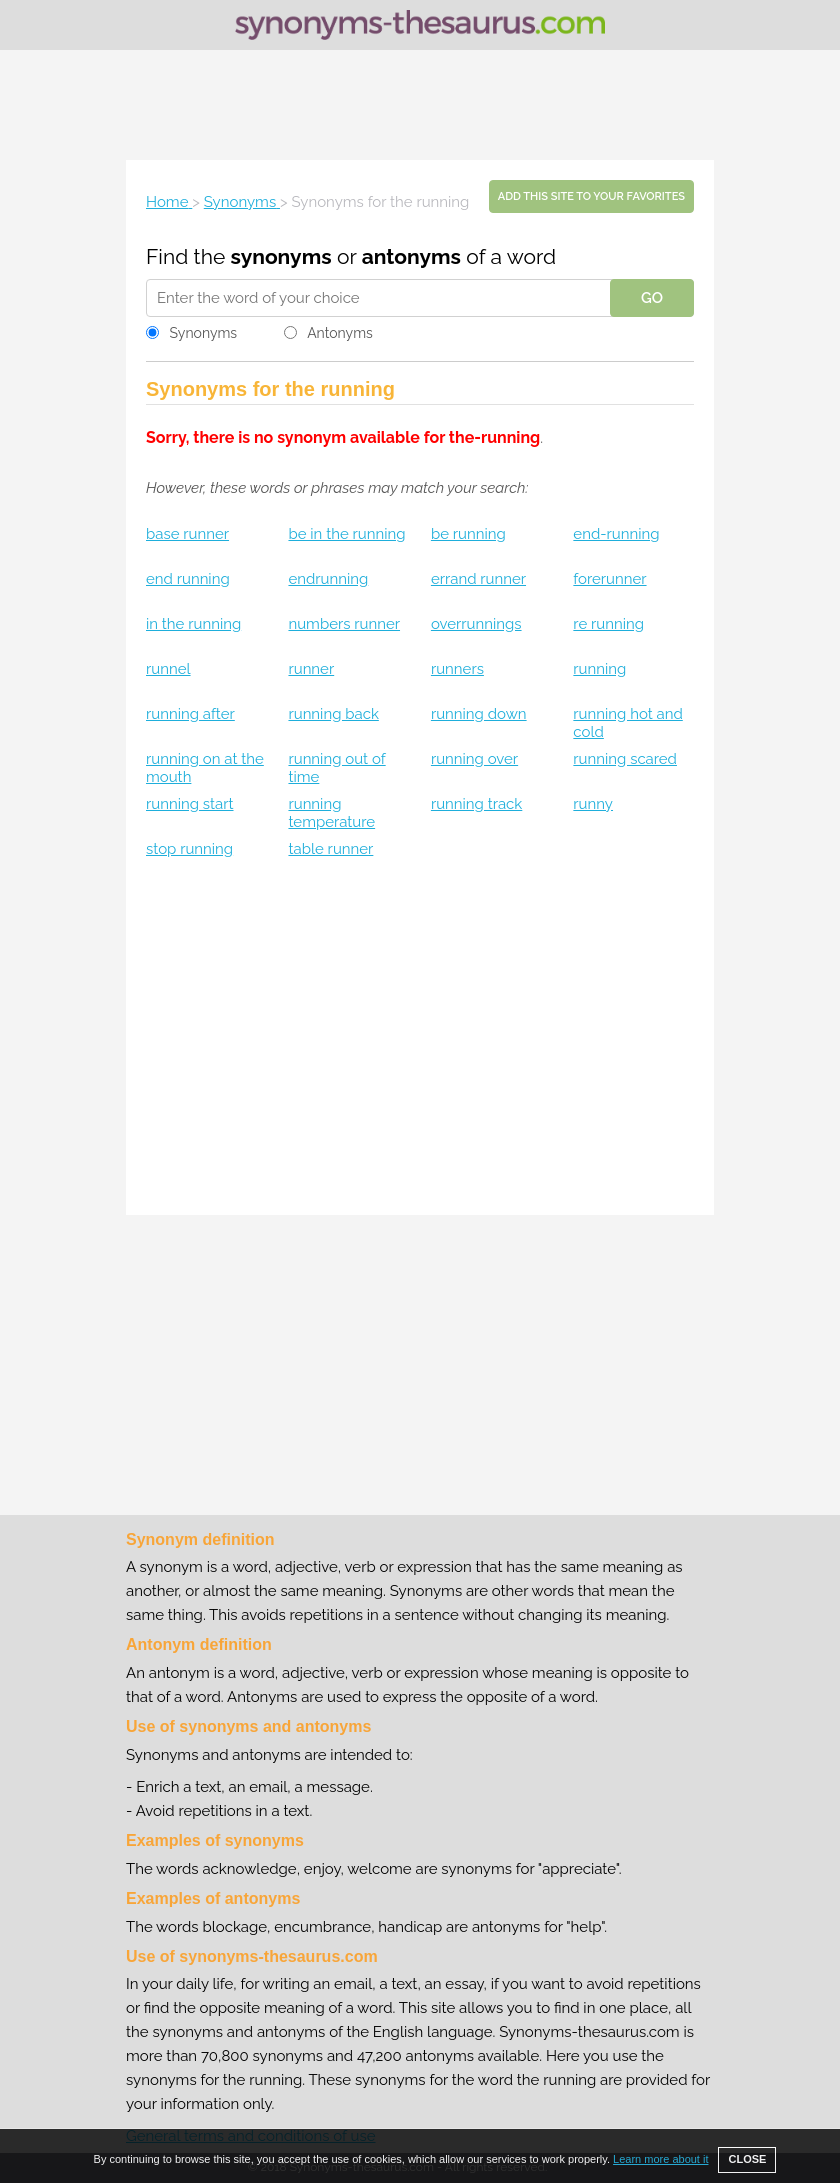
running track (476, 804)
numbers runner (344, 624)
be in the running (346, 534)
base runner (187, 534)
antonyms (411, 256)
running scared (625, 759)
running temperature (331, 813)
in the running (193, 624)
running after (190, 714)
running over (474, 759)
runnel (168, 669)
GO (652, 298)
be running (468, 534)
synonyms (281, 256)
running (599, 669)
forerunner (609, 579)
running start (190, 804)
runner (311, 669)
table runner (330, 849)
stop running (189, 849)
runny (593, 804)
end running (188, 579)
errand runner (478, 579)
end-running (616, 534)
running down (479, 714)
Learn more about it (660, 2159)
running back (333, 714)
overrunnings (476, 624)
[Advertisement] (420, 105)
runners (457, 669)
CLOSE (747, 2159)
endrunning (328, 579)
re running (608, 624)
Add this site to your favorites (591, 196)
